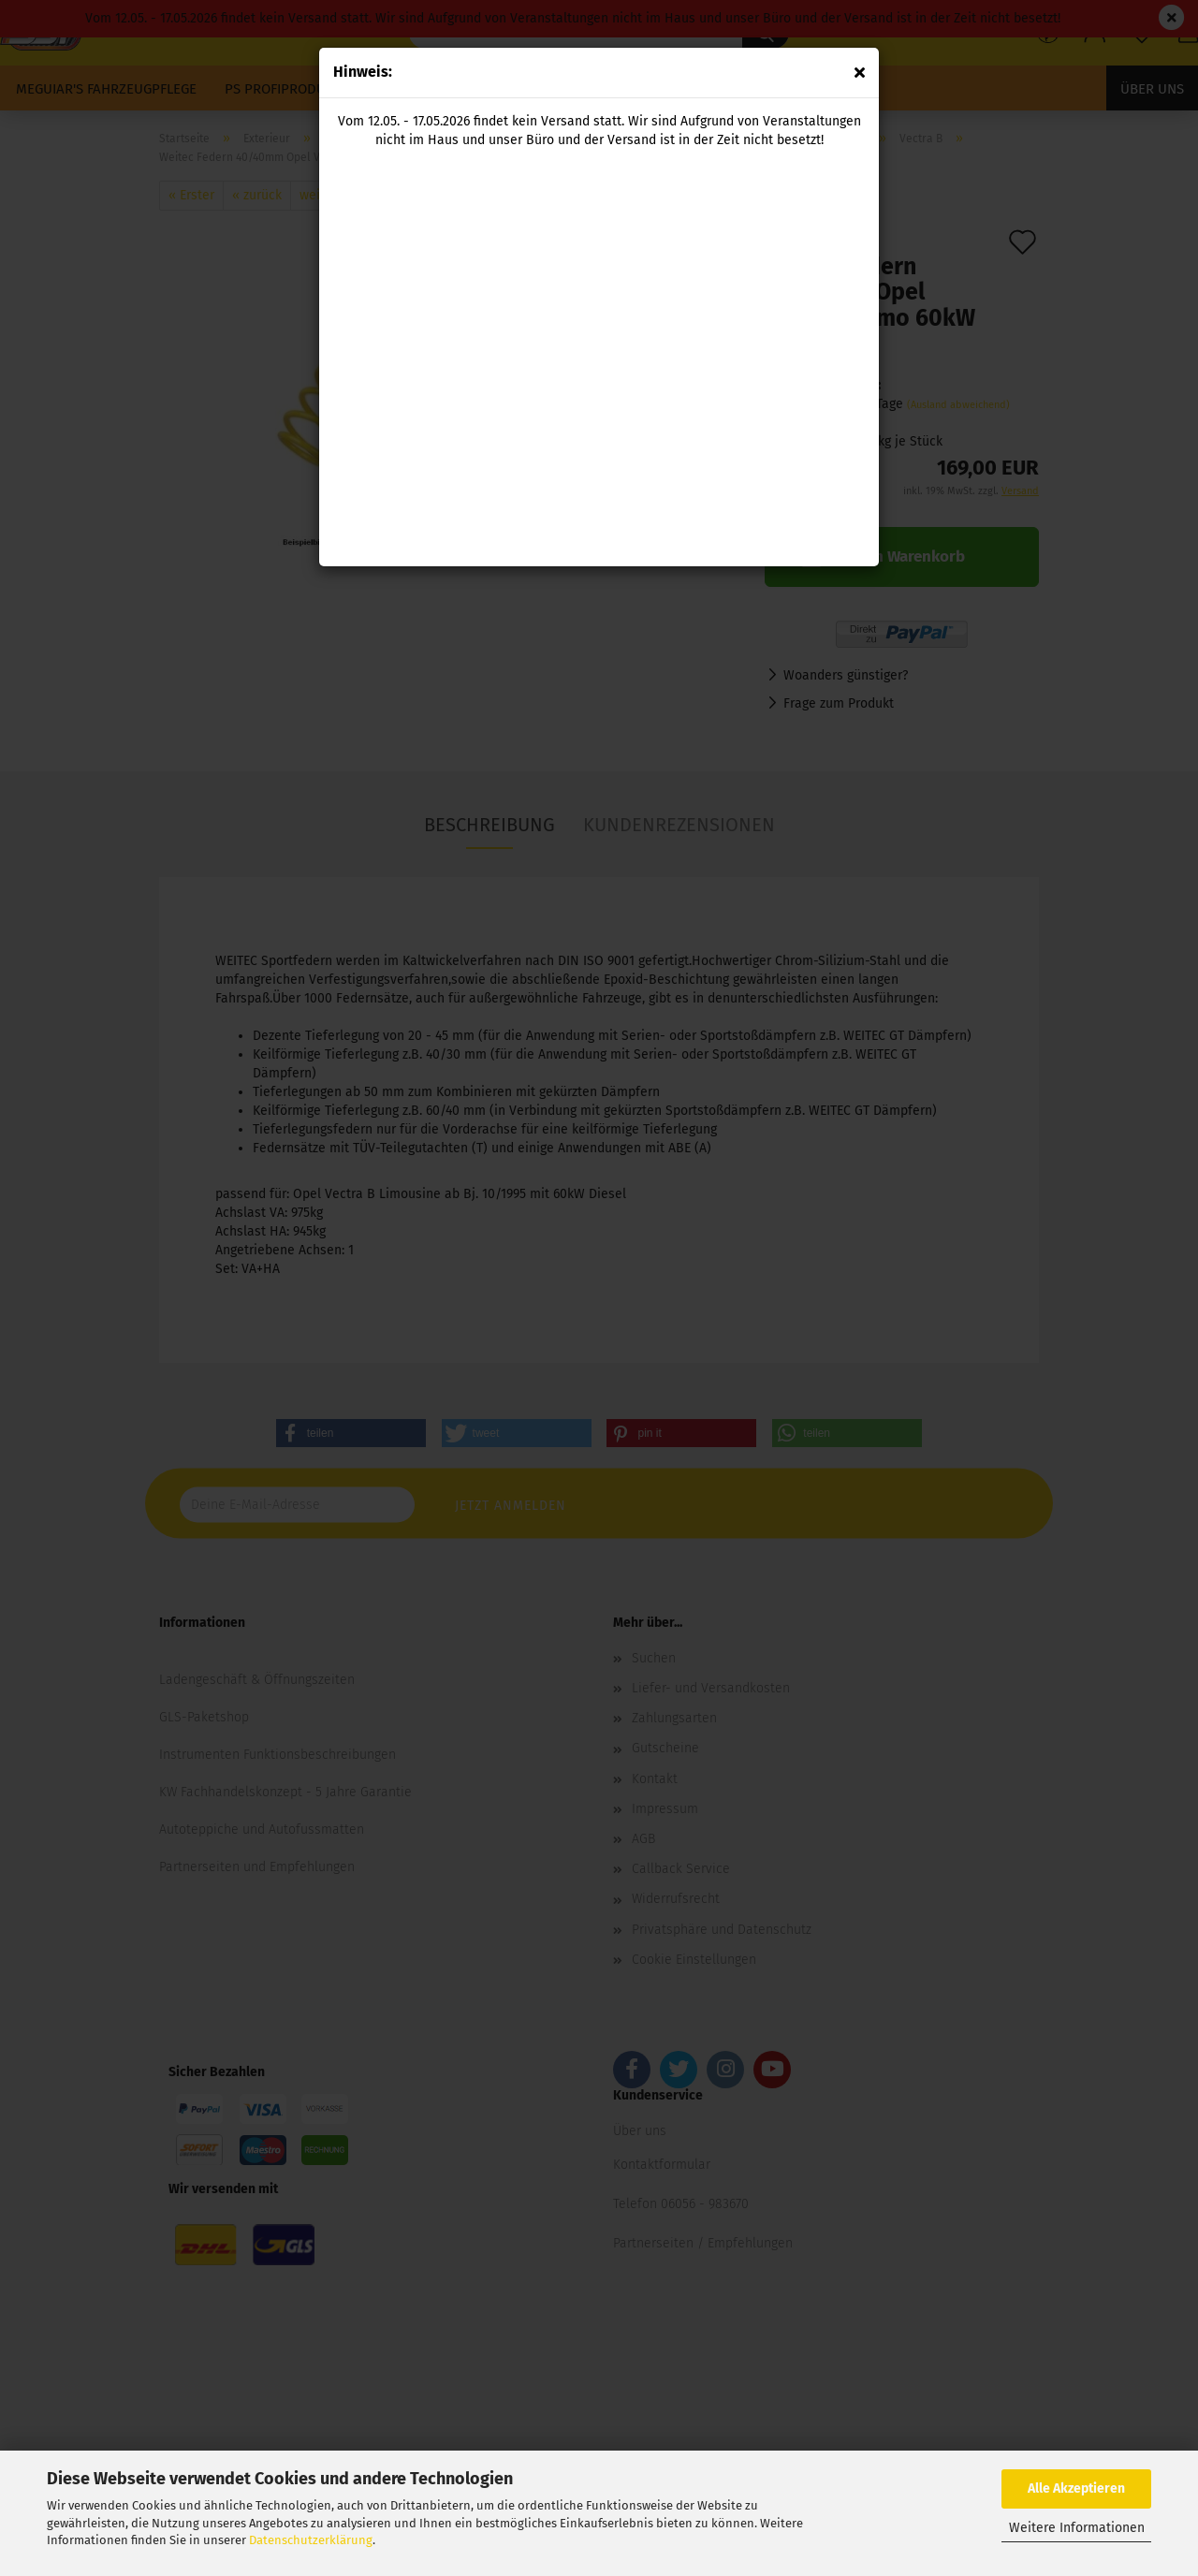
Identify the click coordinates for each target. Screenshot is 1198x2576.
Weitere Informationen (1077, 2528)
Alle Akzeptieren (1076, 2488)
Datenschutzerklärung (311, 2540)
